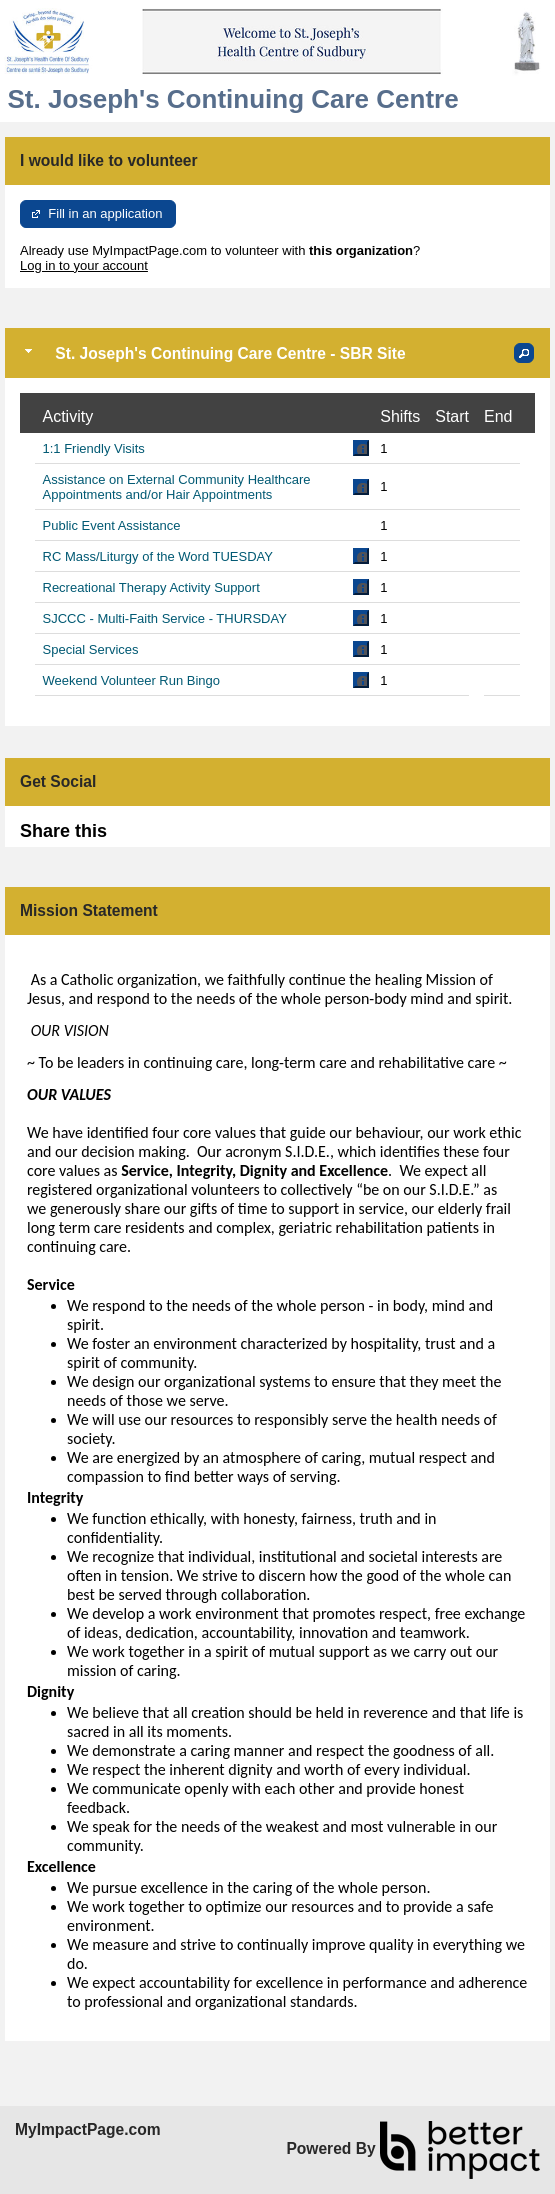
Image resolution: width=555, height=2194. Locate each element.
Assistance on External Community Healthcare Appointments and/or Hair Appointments (177, 487)
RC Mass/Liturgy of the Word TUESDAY (158, 556)
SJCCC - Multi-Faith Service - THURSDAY (165, 618)
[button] (524, 353)
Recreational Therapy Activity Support (151, 587)
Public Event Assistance (112, 525)
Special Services (91, 649)
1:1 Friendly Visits (94, 448)
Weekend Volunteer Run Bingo (132, 680)
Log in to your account (84, 265)
